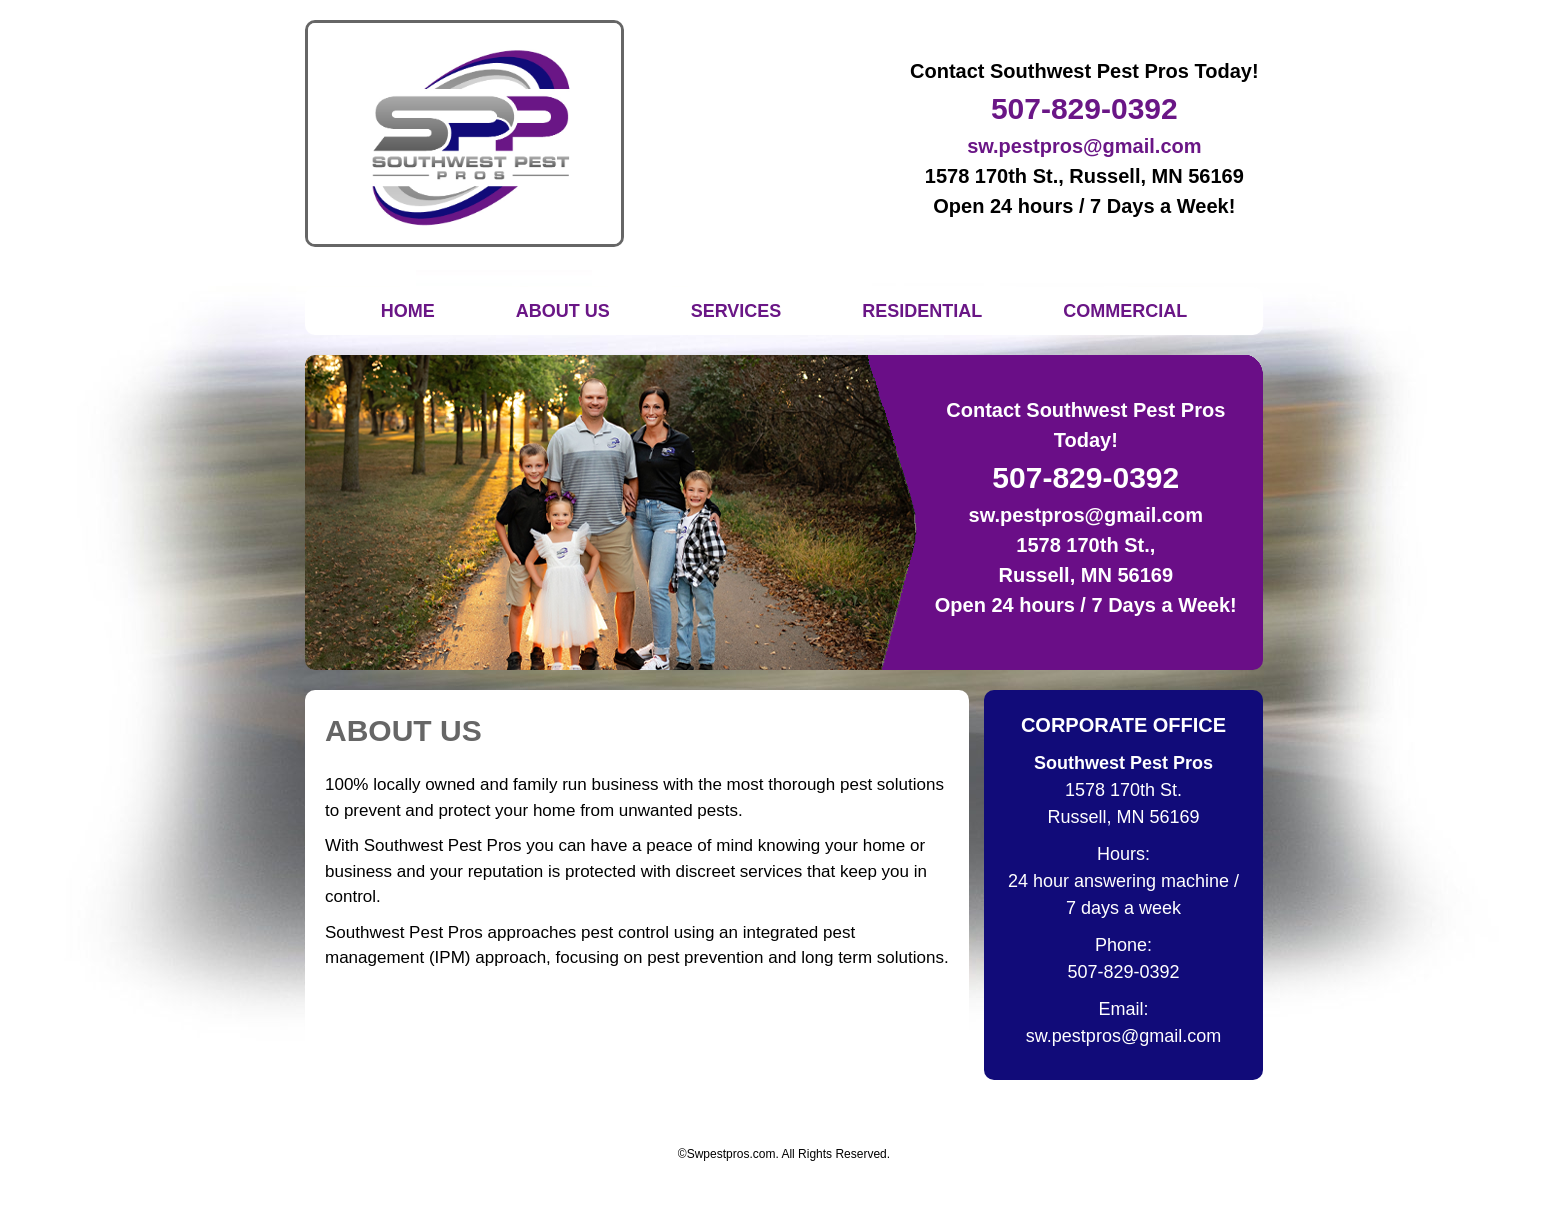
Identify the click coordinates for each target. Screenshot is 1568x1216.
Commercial (1125, 311)
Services (736, 311)
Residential (922, 311)
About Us (563, 311)
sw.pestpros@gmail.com (1084, 146)
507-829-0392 (1084, 108)
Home (408, 311)
